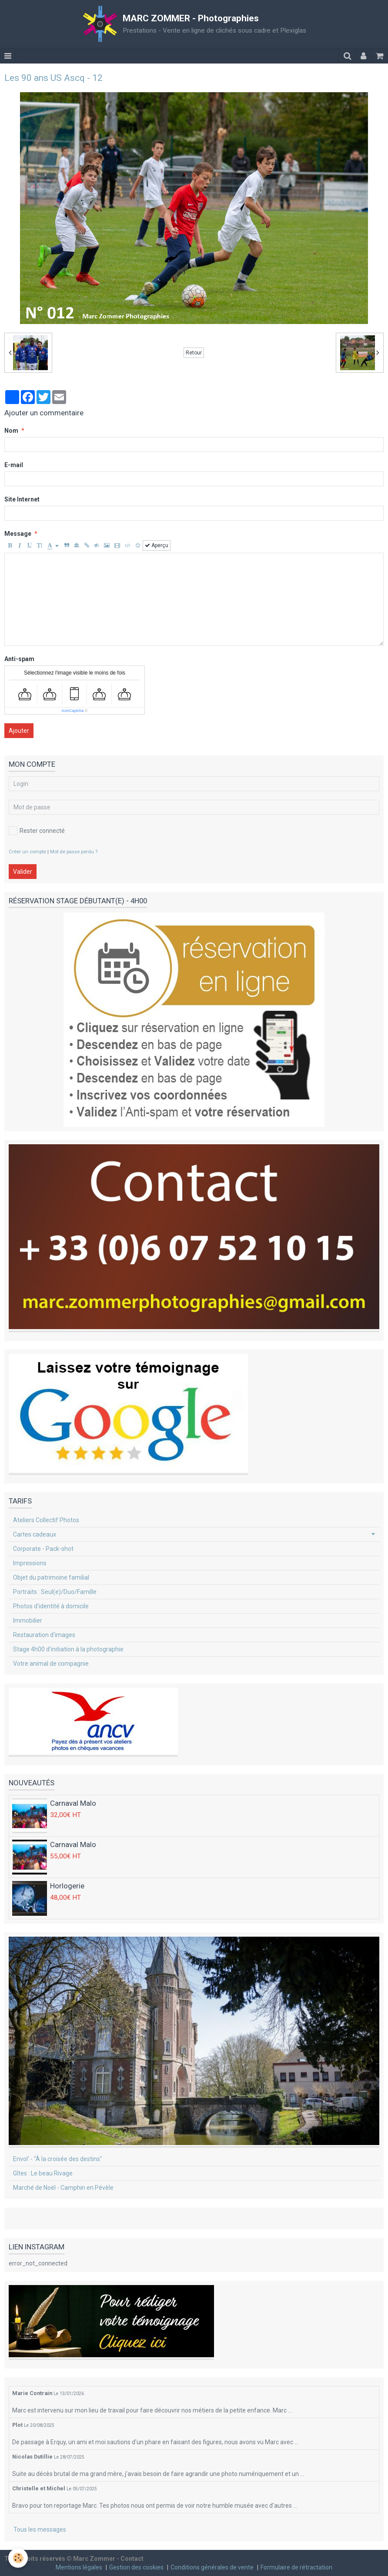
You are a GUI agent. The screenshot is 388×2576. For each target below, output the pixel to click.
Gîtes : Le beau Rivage (43, 2173)
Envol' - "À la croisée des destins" (57, 2158)
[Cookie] (18, 2558)
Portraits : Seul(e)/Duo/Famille (55, 1591)
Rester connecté (37, 830)
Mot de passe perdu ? (73, 852)
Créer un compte (27, 852)
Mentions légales (79, 2567)
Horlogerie (67, 1885)
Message (17, 533)
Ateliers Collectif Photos (46, 1520)
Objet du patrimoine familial (51, 1577)
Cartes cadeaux (34, 1534)
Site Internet (22, 499)
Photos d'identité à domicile (51, 1606)
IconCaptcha (73, 710)
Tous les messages (39, 2529)
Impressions (30, 1563)
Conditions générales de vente (212, 2567)
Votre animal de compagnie (51, 1663)
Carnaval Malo (73, 1803)
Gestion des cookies (136, 2567)
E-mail (13, 464)
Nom (11, 430)
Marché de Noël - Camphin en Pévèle (63, 2187)
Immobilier (27, 1620)
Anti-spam (19, 658)
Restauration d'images (44, 1634)
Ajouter (19, 730)
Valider (22, 871)
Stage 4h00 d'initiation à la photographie (68, 1649)
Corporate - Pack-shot (43, 1548)
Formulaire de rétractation (296, 2567)
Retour (194, 353)
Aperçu (156, 545)
